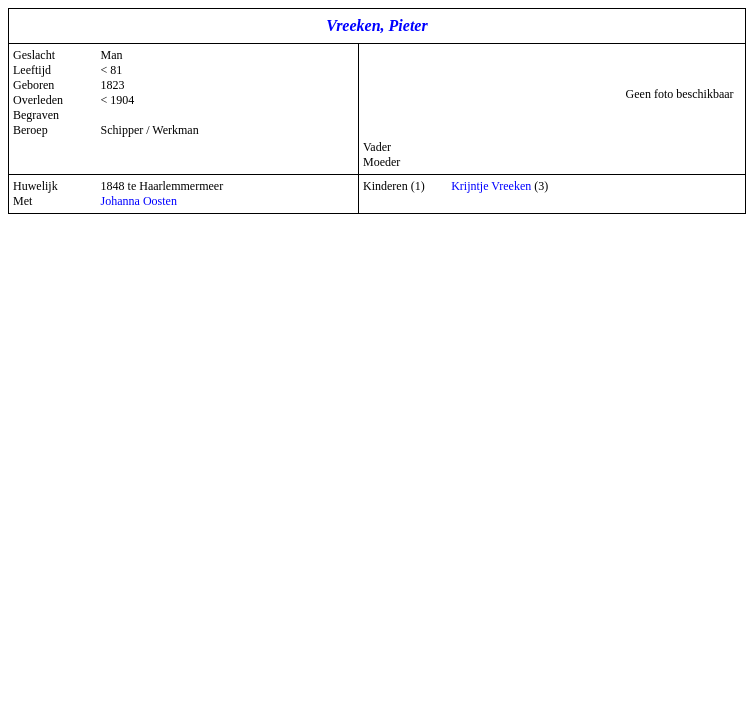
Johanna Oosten (139, 201)
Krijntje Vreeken (491, 186)
